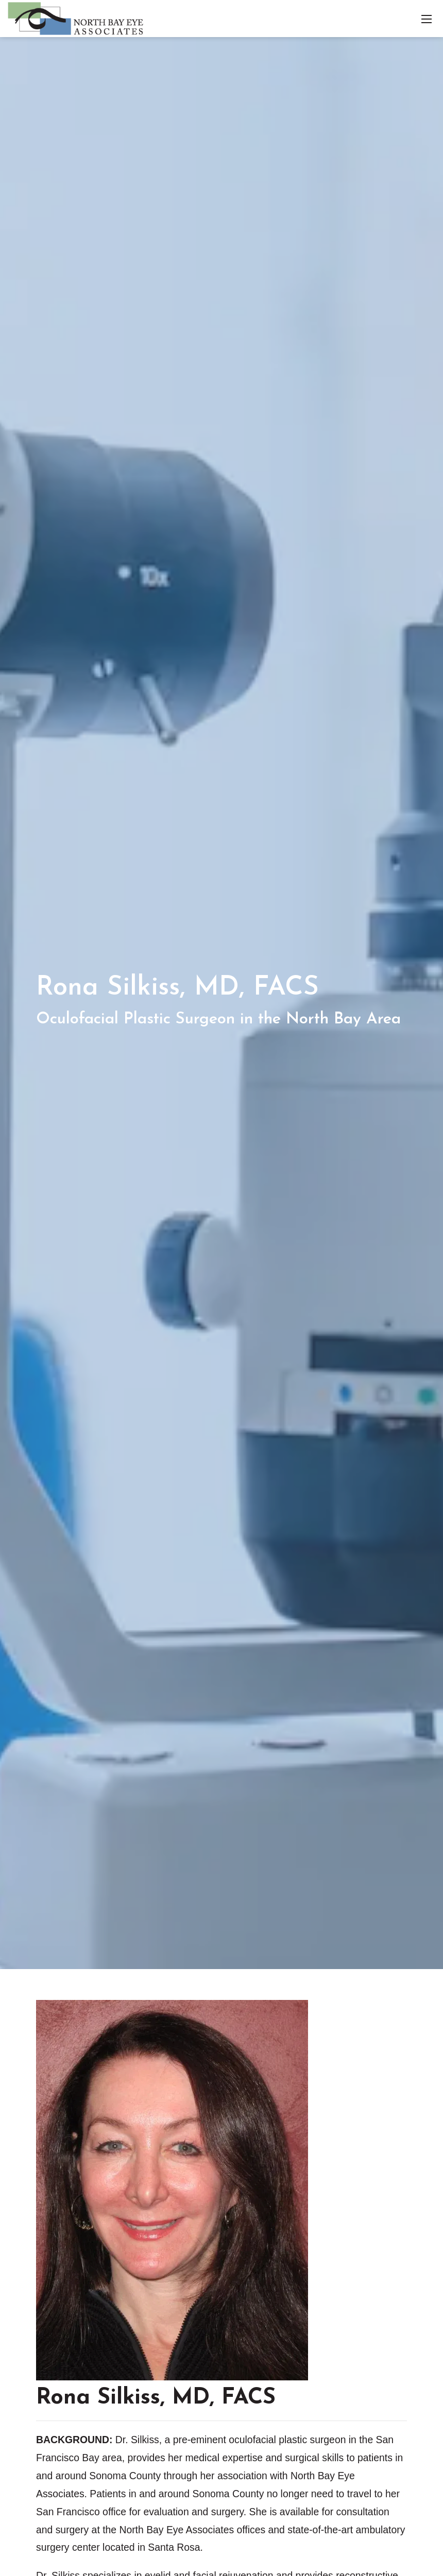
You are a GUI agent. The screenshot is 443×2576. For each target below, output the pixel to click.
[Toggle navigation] (426, 18)
